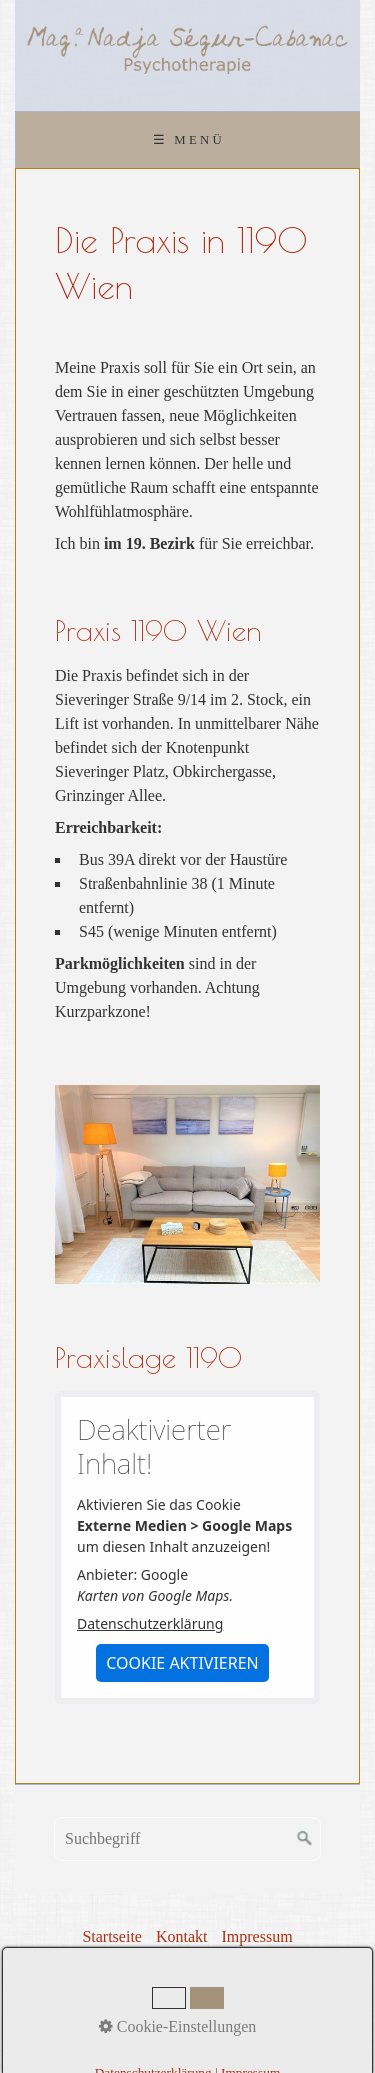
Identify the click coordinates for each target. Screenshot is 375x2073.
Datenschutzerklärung (150, 1623)
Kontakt (182, 1936)
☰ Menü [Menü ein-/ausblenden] (189, 140)
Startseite (112, 1936)
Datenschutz (167, 1962)
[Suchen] (305, 1839)
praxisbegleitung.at (242, 2012)
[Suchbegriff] (187, 1839)
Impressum (256, 1936)
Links (239, 1962)
